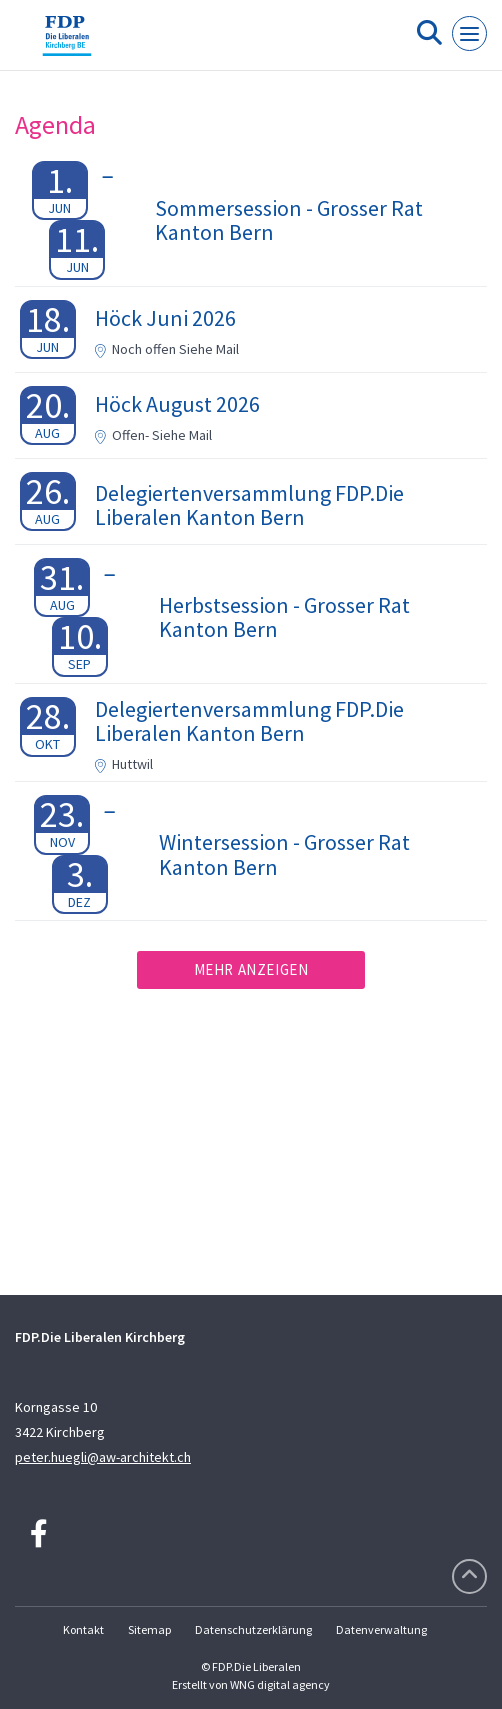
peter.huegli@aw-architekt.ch (103, 1457)
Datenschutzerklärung (253, 1629)
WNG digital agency (280, 1684)
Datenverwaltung (381, 1629)
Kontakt (83, 1629)
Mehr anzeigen (251, 969)
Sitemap (149, 1629)
